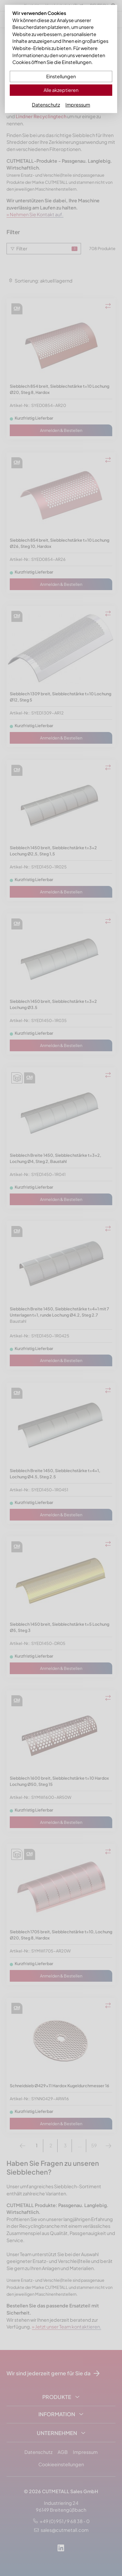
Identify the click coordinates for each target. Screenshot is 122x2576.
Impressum (77, 104)
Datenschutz (46, 104)
